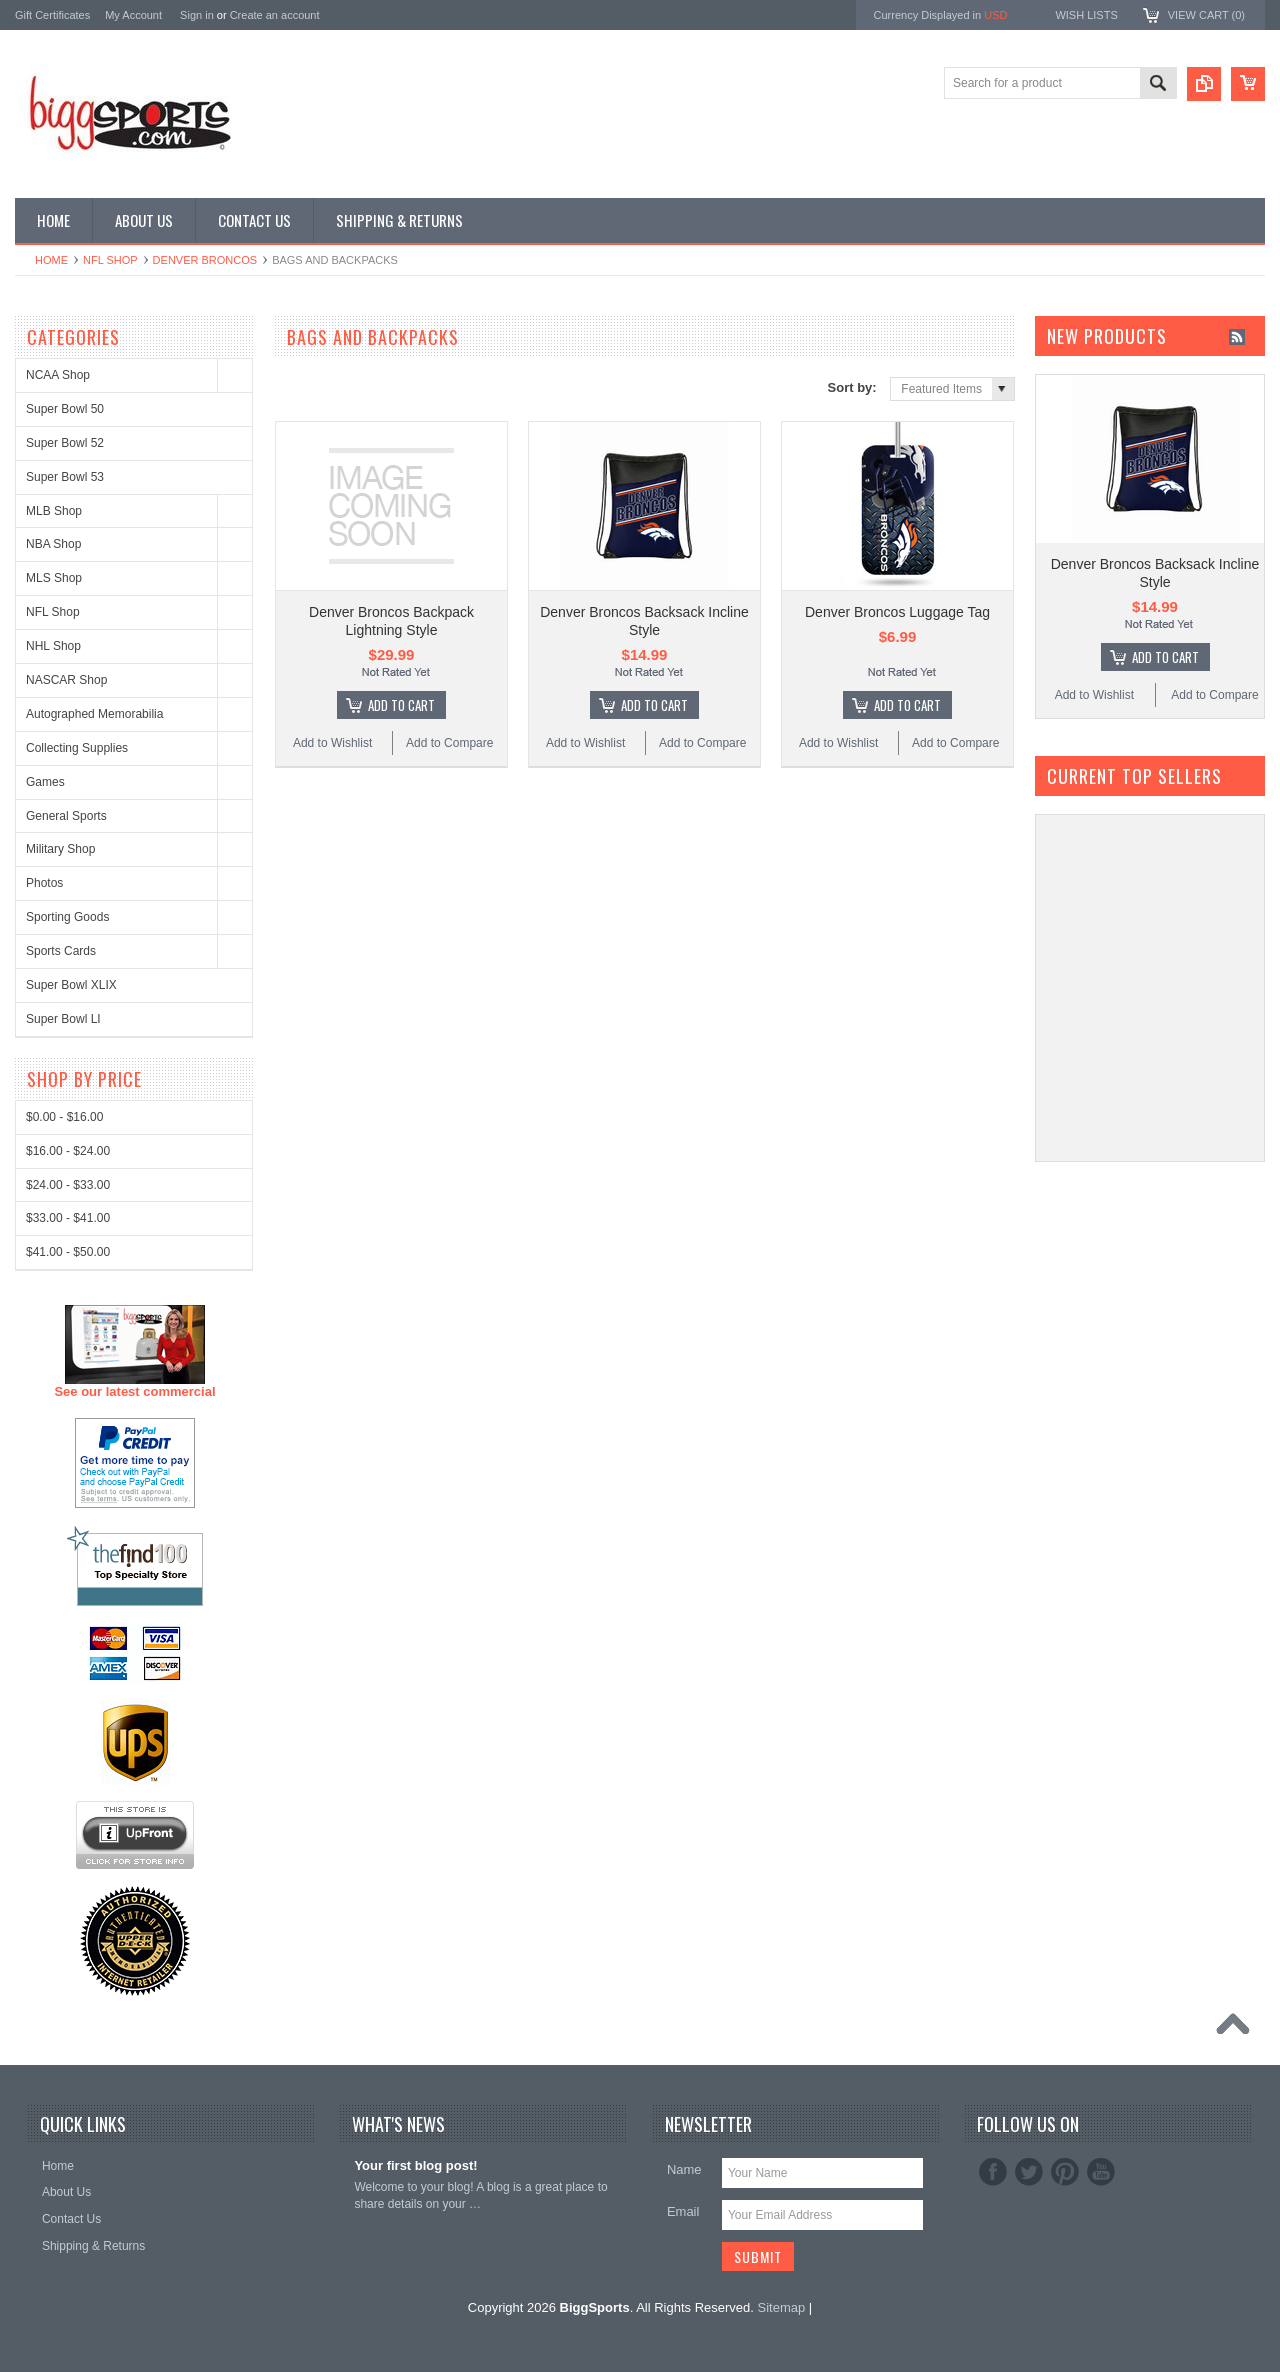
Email (683, 2211)
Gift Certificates (52, 15)
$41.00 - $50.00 (68, 1994)
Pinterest (1065, 2172)
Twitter (1029, 2172)
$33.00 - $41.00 (68, 1960)
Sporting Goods (67, 917)
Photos (44, 883)
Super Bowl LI (63, 1019)
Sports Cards (61, 951)
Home (51, 260)
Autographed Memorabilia (94, 714)
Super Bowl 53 (65, 477)
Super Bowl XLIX (71, 985)
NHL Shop (53, 646)
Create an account (275, 15)
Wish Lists (1086, 15)
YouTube (1101, 2172)
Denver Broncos (205, 260)
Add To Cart (401, 705)
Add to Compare (449, 743)
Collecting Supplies (77, 748)
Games (45, 782)
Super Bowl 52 (65, 443)
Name (684, 2169)
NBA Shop (53, 544)
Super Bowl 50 (65, 409)
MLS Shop (54, 578)
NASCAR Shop (66, 680)
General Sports (66, 816)
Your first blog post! (415, 2165)
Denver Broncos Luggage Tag (897, 612)
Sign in (197, 15)
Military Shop (60, 849)
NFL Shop (110, 260)
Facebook (993, 2172)
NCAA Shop (58, 375)
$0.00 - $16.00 (64, 1859)
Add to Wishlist (332, 743)
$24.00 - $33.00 (68, 1927)
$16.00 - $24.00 (68, 1893)
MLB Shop (54, 511)
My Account (133, 15)
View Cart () (1206, 15)
